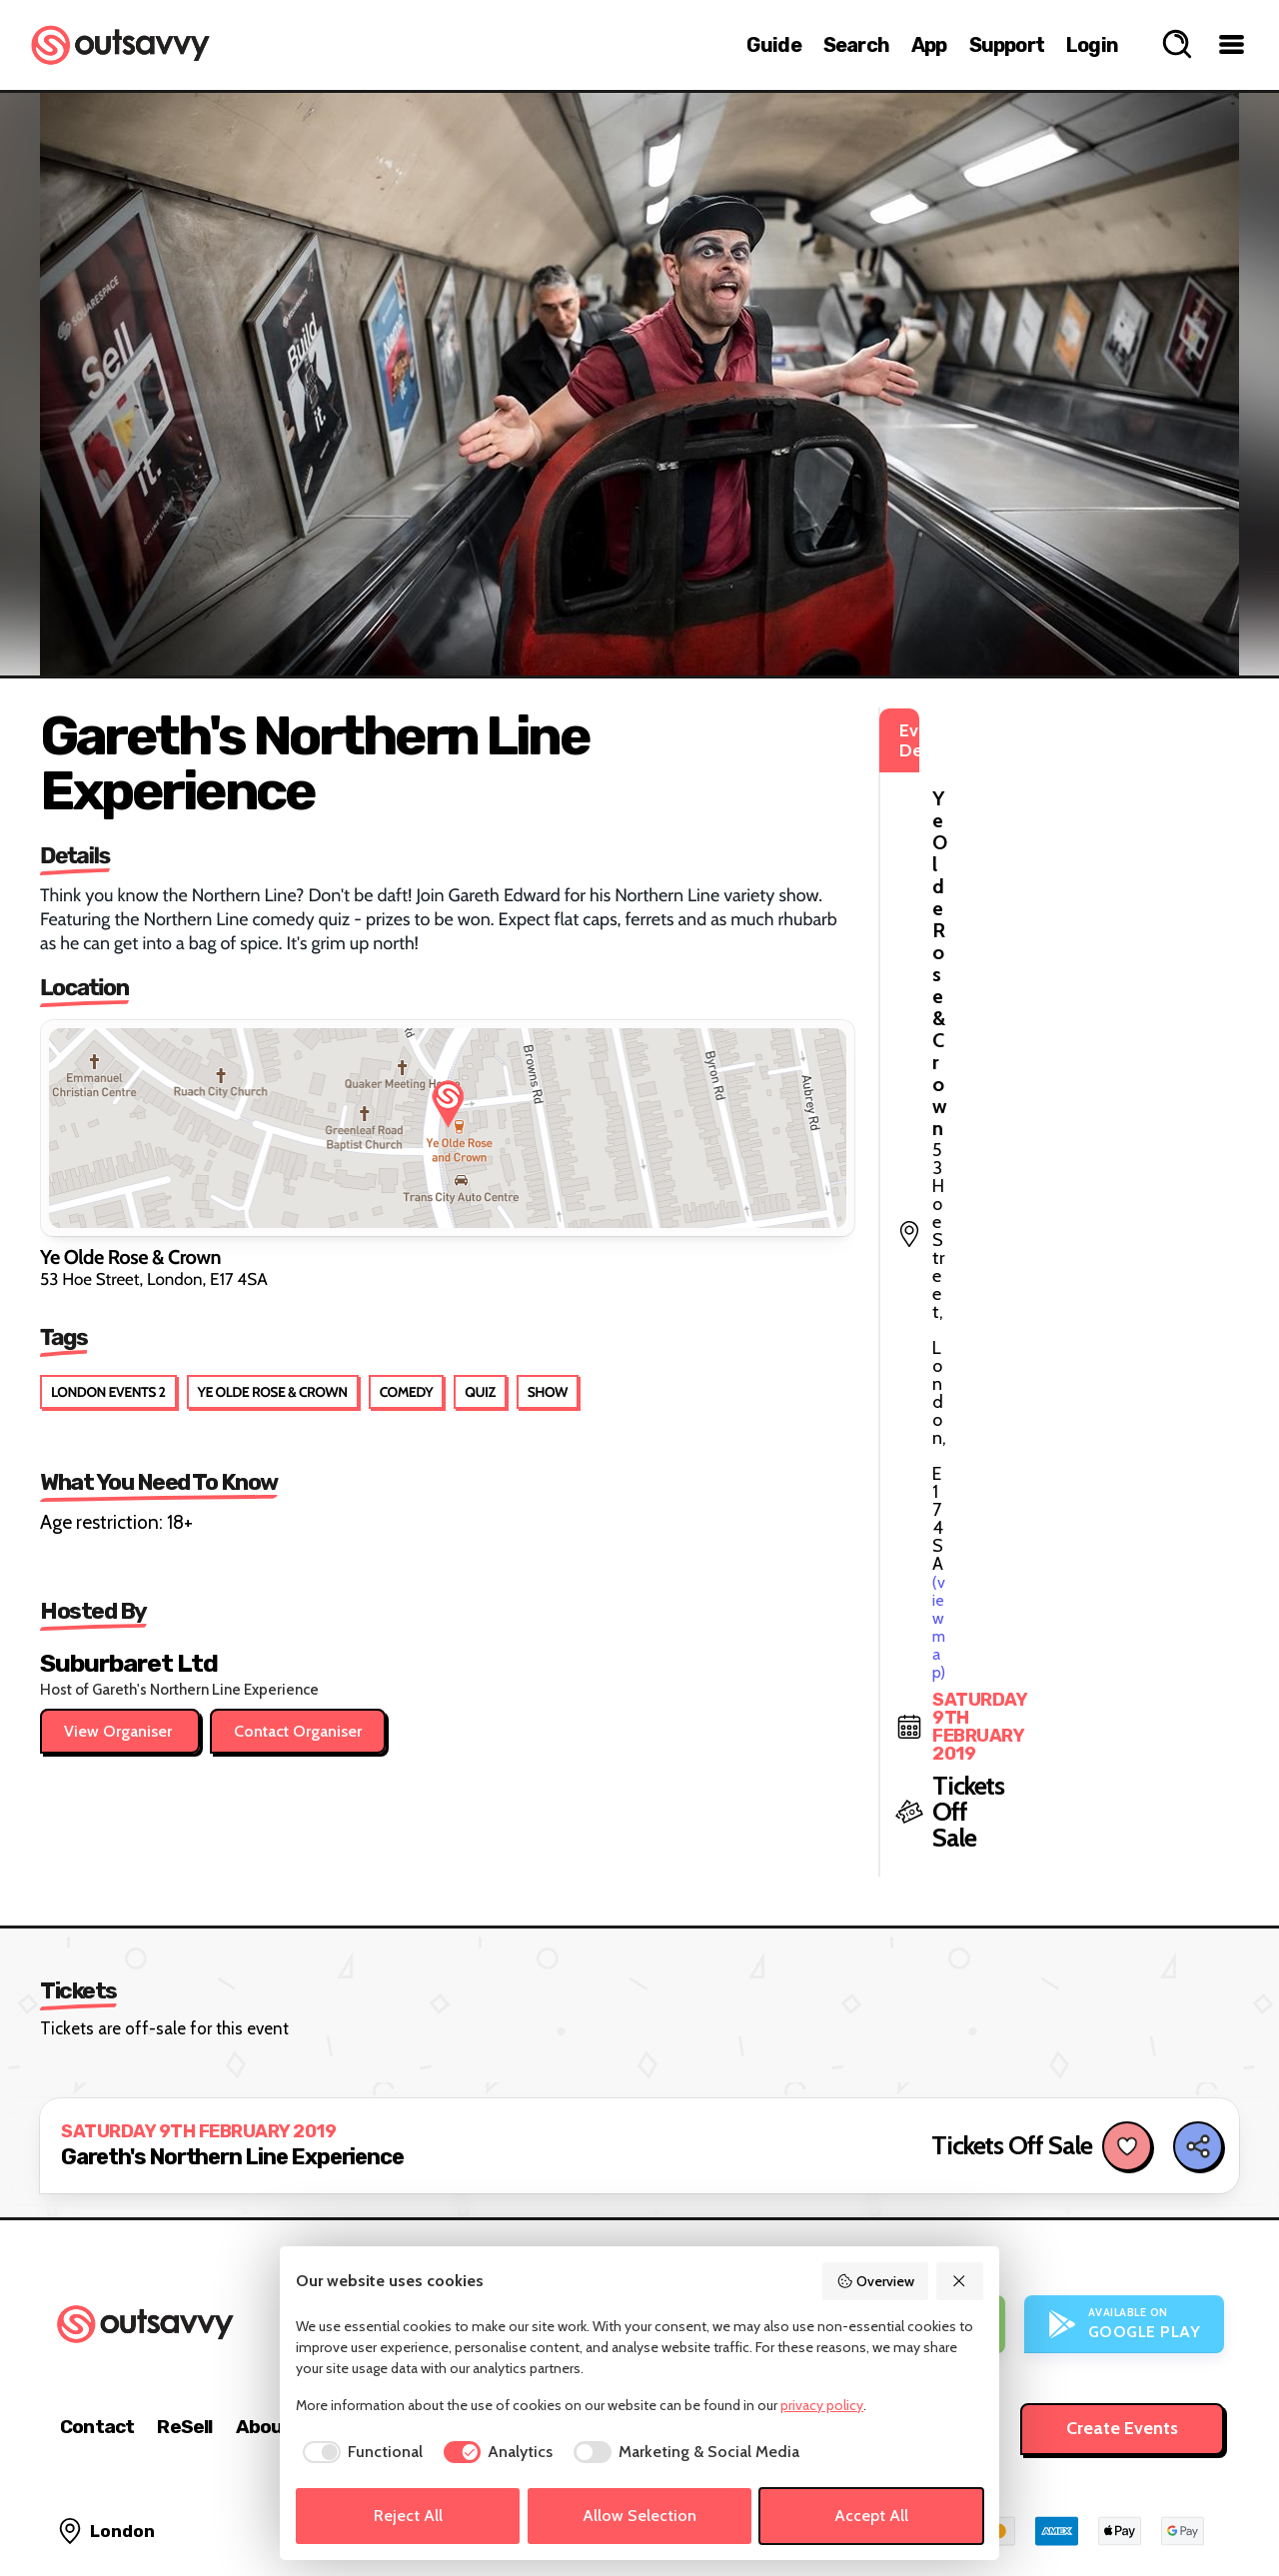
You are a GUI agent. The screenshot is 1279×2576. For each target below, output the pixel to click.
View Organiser (120, 1731)
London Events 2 (108, 1392)
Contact (97, 2307)
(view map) (969, 818)
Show (548, 1392)
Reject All (408, 2515)
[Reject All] (960, 2281)
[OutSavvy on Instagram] (1120, 2505)
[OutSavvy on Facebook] (1206, 2505)
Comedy (407, 1392)
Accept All (871, 2515)
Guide (773, 45)
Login (1092, 45)
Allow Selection (639, 2515)
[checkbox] (359, 2452)
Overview (875, 2281)
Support (1006, 45)
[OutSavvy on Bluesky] (1163, 2505)
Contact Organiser (298, 1731)
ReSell (184, 2307)
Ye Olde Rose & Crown (273, 1392)
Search (856, 45)
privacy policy (821, 2405)
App (929, 45)
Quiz (480, 1392)
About (264, 2307)
